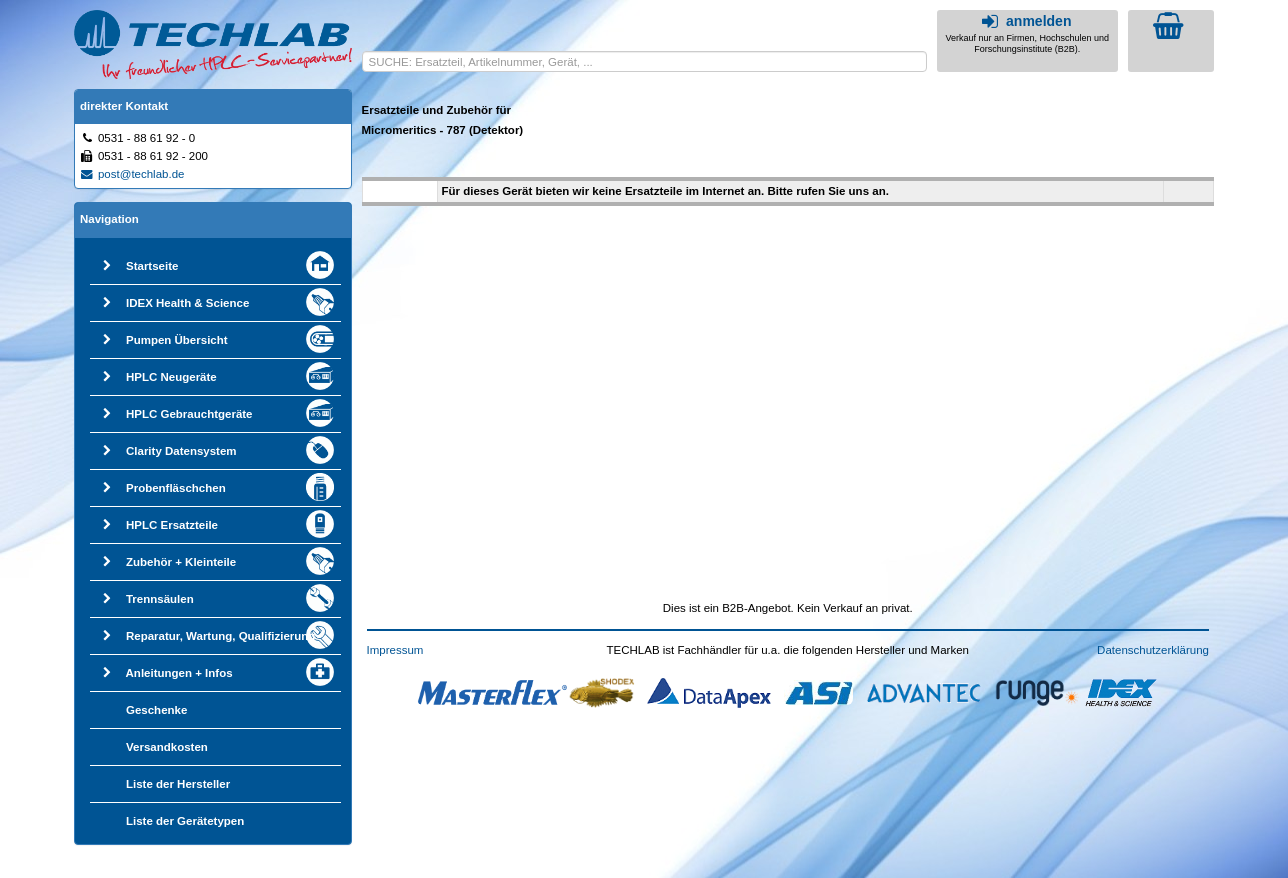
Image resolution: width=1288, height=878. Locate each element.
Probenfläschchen (176, 488)
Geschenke (156, 710)
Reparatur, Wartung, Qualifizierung (220, 636)
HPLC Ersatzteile (172, 525)
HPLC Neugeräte (171, 377)
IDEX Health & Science (187, 303)
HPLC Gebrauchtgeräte (189, 414)
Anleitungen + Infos (179, 673)
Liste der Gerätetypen (185, 821)
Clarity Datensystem (181, 451)
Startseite (152, 266)
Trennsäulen (160, 599)
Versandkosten (167, 747)
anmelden (1024, 21)
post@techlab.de (132, 174)
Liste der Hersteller (178, 784)
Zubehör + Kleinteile (181, 562)
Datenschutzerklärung (1153, 650)
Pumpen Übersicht (177, 340)
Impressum (395, 650)
